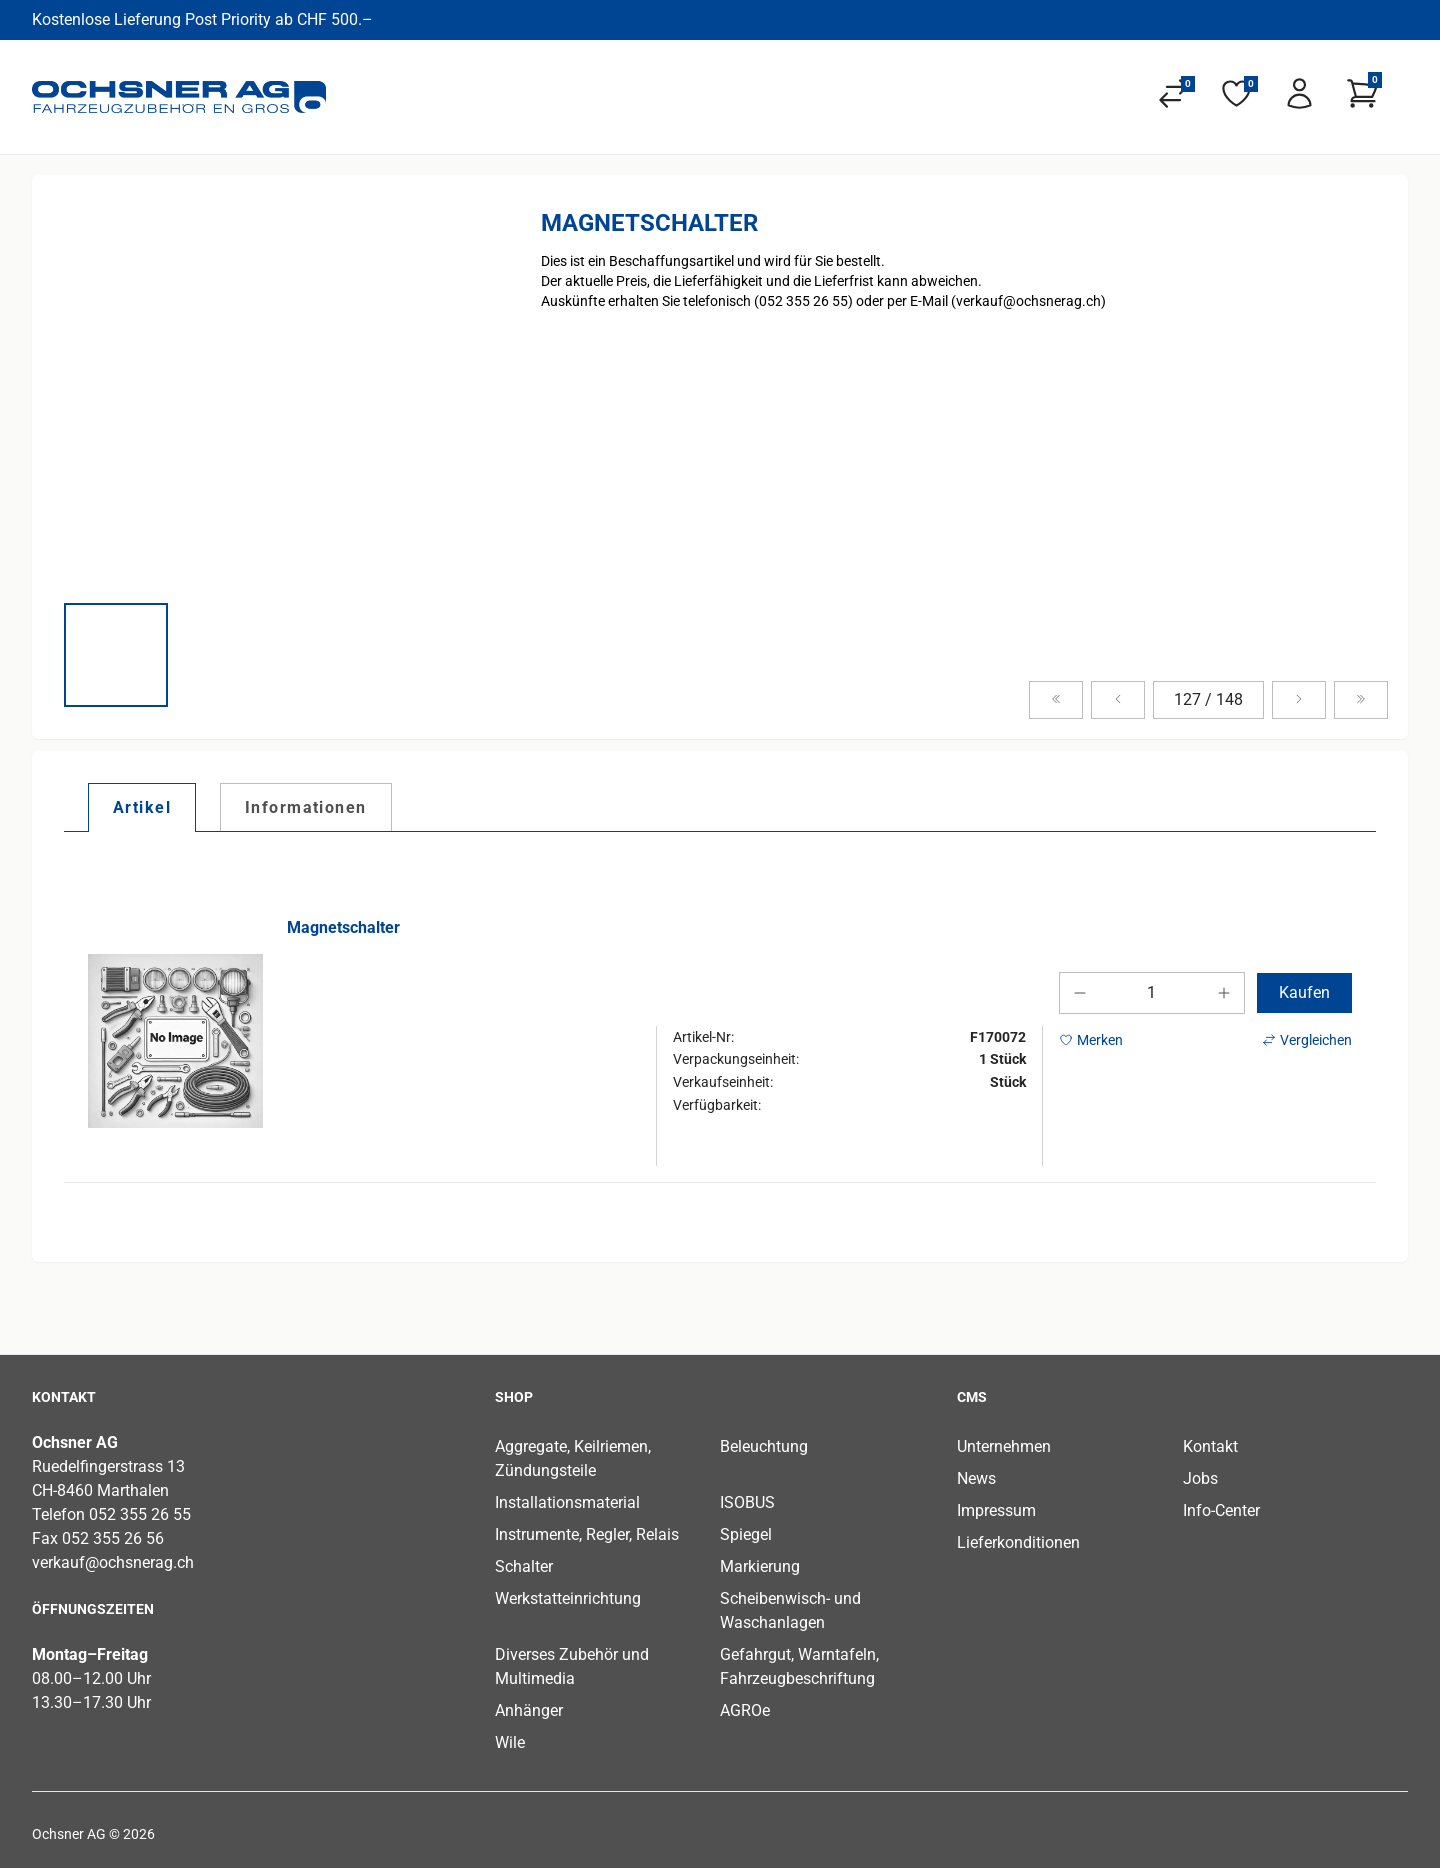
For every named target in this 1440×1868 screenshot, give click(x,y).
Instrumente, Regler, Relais (587, 1534)
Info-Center (1221, 1510)
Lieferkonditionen (1018, 1542)
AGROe (745, 1710)
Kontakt (1210, 1446)
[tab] (142, 807)
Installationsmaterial (567, 1502)
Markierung (760, 1566)
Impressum (996, 1510)
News (976, 1478)
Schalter (524, 1566)
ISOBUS (747, 1502)
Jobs (1200, 1478)
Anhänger (529, 1710)
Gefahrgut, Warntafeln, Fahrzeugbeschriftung (799, 1666)
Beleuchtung (764, 1446)
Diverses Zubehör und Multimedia (572, 1666)
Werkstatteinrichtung (568, 1598)
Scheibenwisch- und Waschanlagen (790, 1610)
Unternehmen (1004, 1446)
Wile (510, 1742)
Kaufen (1304, 992)
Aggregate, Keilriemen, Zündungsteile (573, 1458)
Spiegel (746, 1534)
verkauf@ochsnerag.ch (113, 1562)
